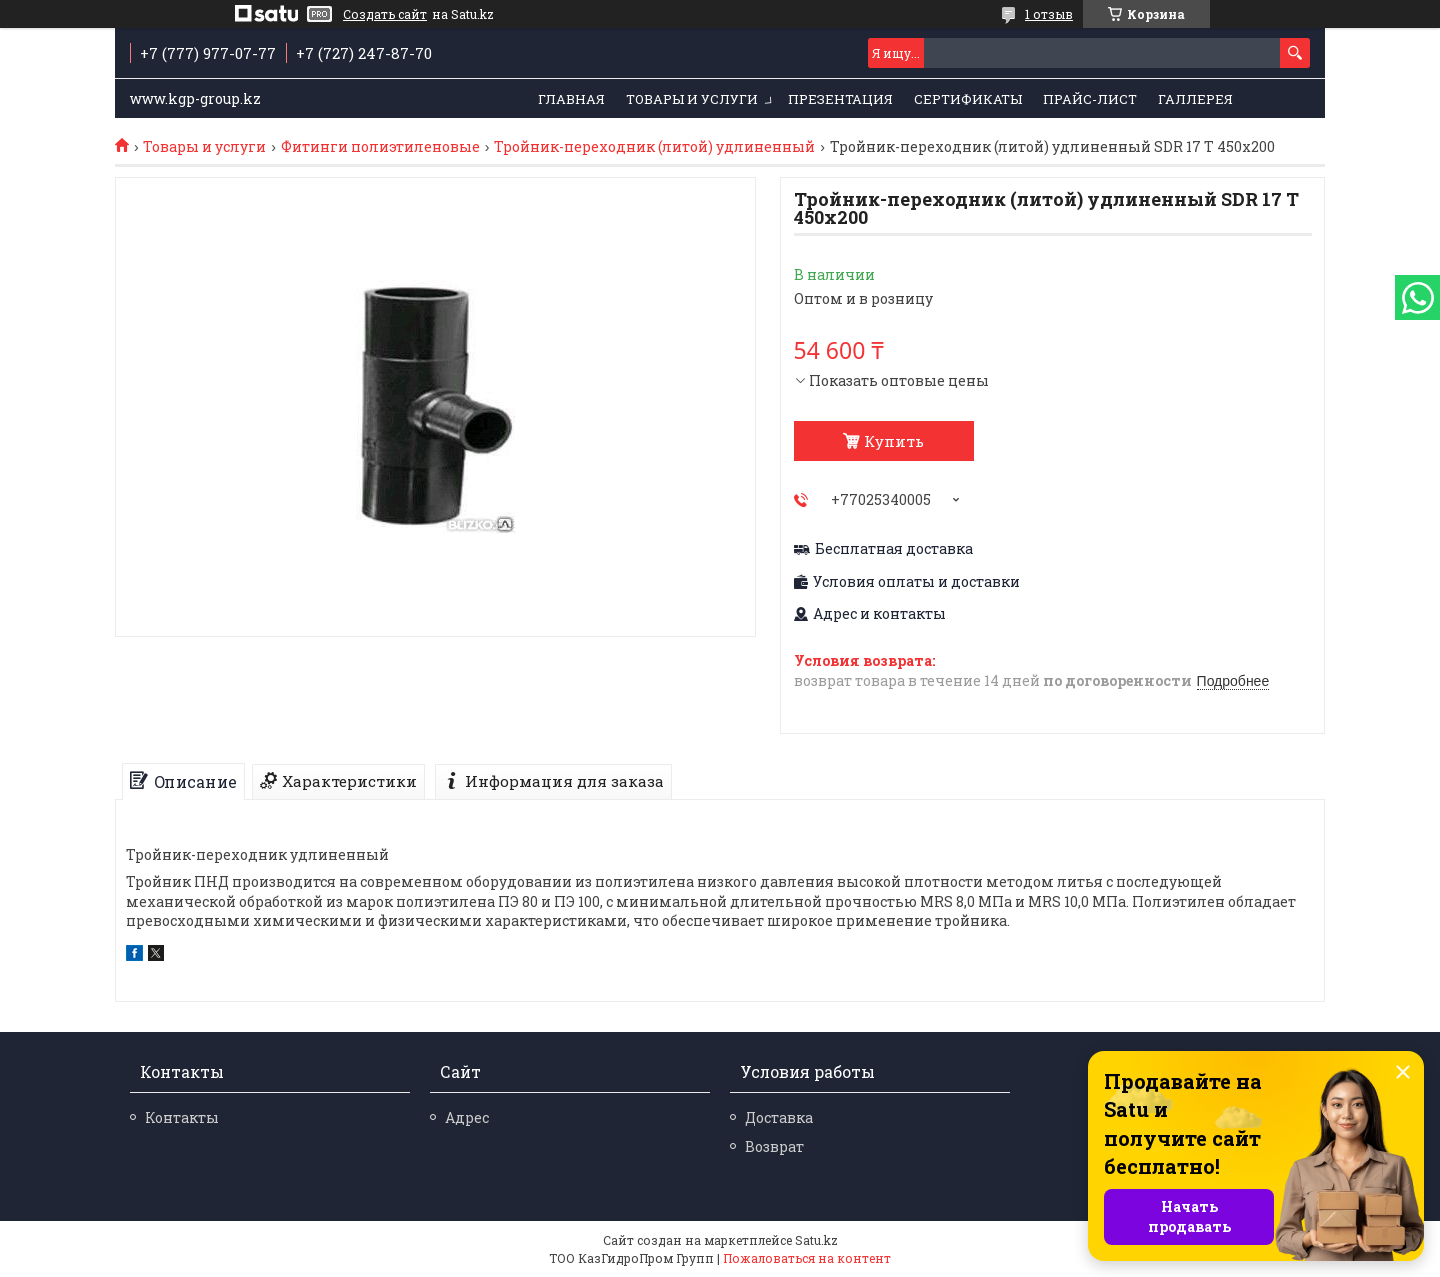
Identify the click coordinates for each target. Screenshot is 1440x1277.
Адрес (467, 1117)
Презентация (840, 99)
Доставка (779, 1117)
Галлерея (1195, 99)
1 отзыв (1049, 14)
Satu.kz (816, 1240)
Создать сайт (385, 14)
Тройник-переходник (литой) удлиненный (654, 147)
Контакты (182, 1117)
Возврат (774, 1146)
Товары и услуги (692, 99)
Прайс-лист (1090, 99)
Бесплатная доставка (894, 549)
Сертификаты (968, 99)
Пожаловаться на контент (807, 1258)
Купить (894, 441)
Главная (571, 99)
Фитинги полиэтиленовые (380, 147)
